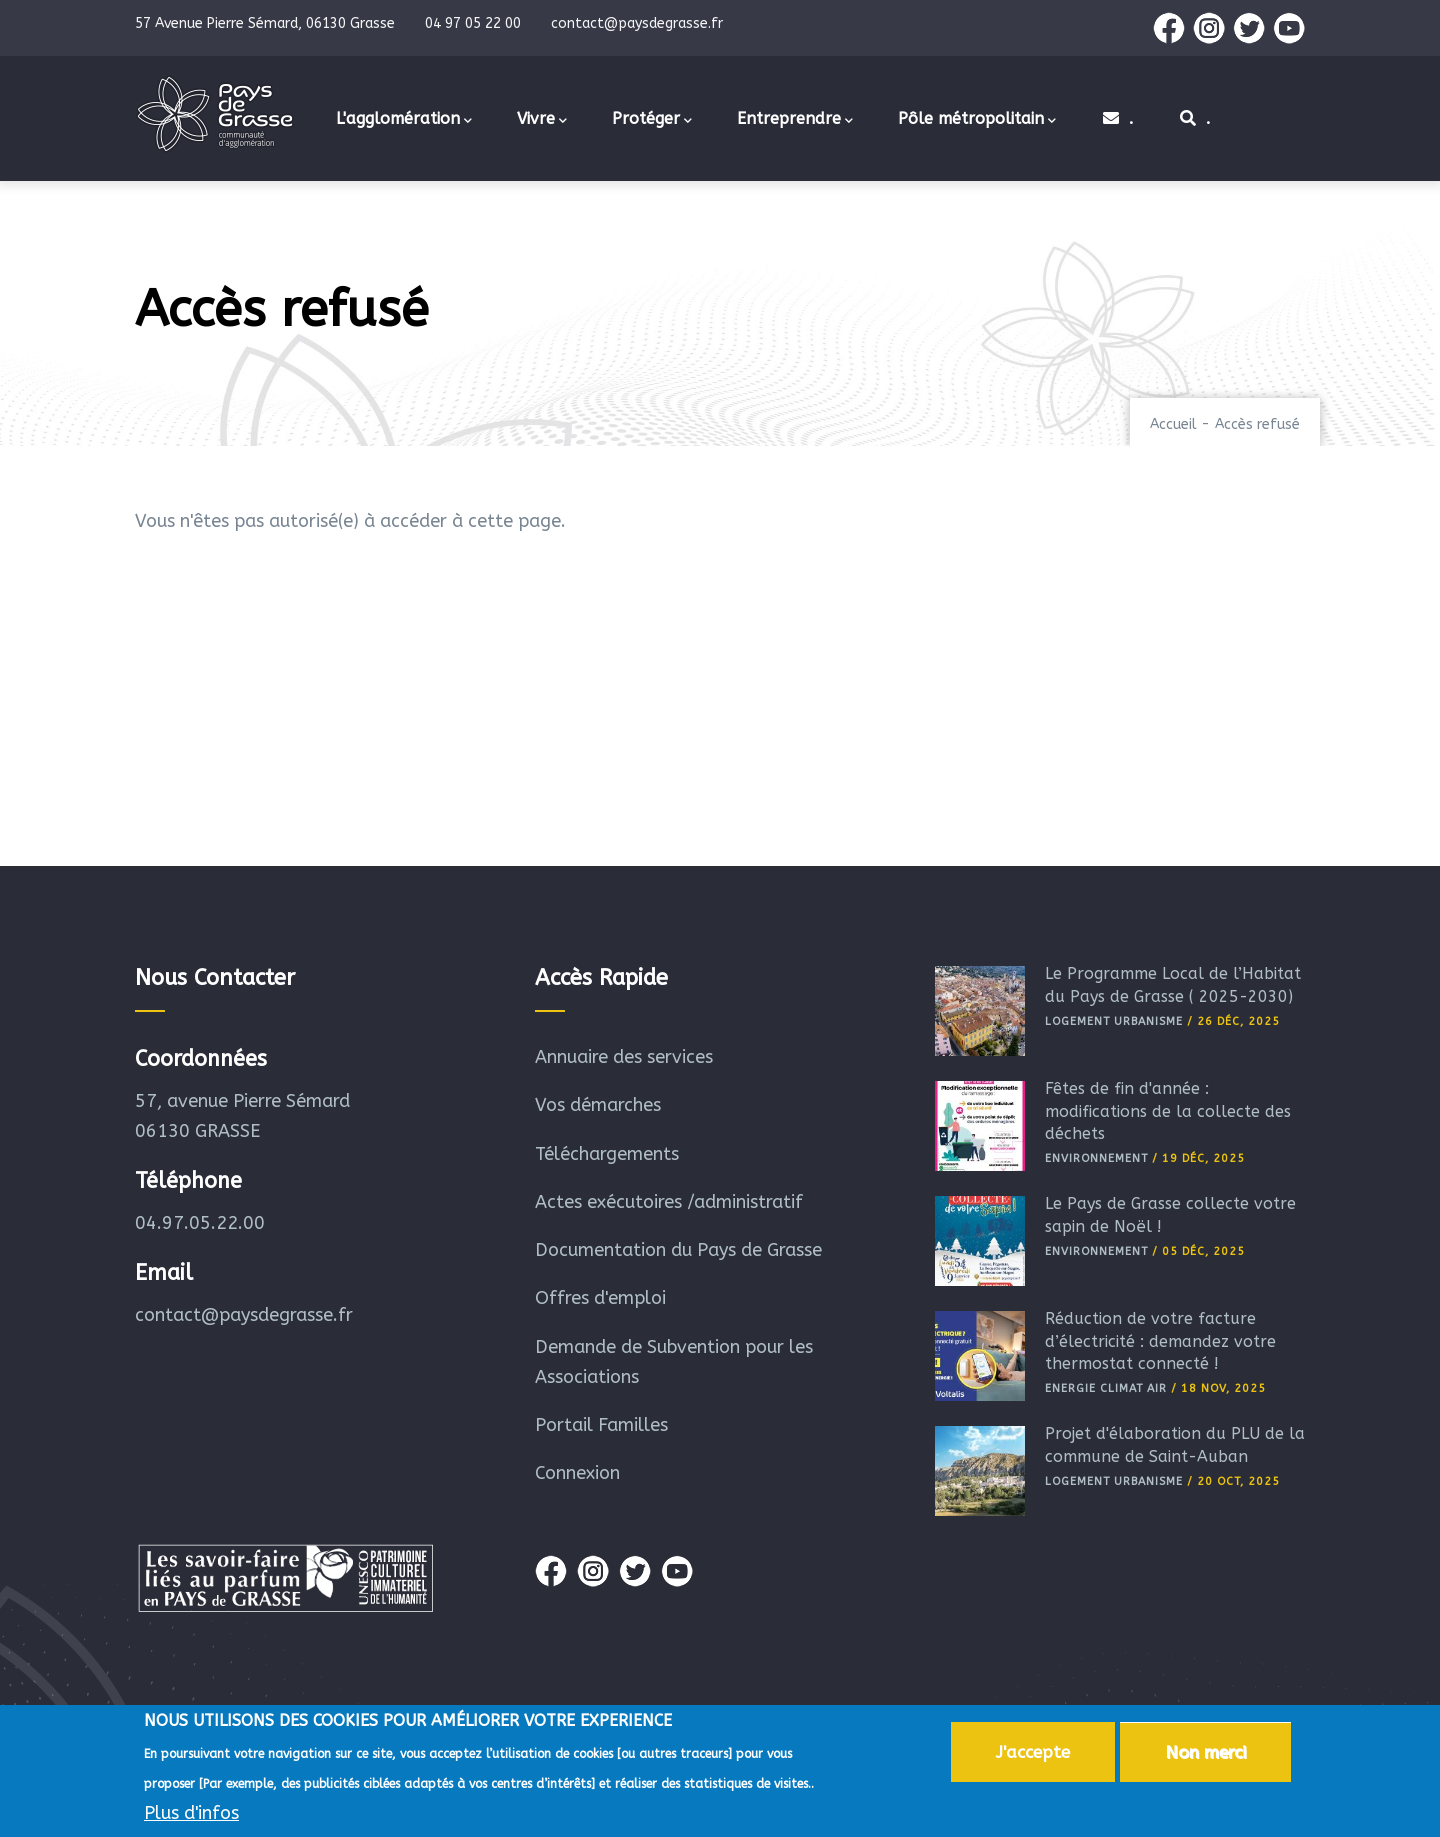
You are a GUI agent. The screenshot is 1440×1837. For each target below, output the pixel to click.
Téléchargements (607, 1154)
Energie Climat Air (1106, 1388)
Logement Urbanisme (1114, 1021)
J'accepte (1033, 1755)
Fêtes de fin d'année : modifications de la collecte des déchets (1168, 1111)
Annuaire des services (624, 1057)
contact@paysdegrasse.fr (244, 1315)
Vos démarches (598, 1105)
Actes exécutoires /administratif (669, 1202)
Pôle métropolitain (977, 120)
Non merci (1205, 1755)
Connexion (577, 1473)
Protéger (652, 120)
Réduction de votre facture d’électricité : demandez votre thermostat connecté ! (1160, 1341)
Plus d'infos (191, 1816)
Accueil (1173, 424)
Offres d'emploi (600, 1298)
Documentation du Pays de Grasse (678, 1250)
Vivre (542, 120)
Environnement (1096, 1158)
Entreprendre (795, 120)
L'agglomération (404, 120)
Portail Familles (601, 1425)
